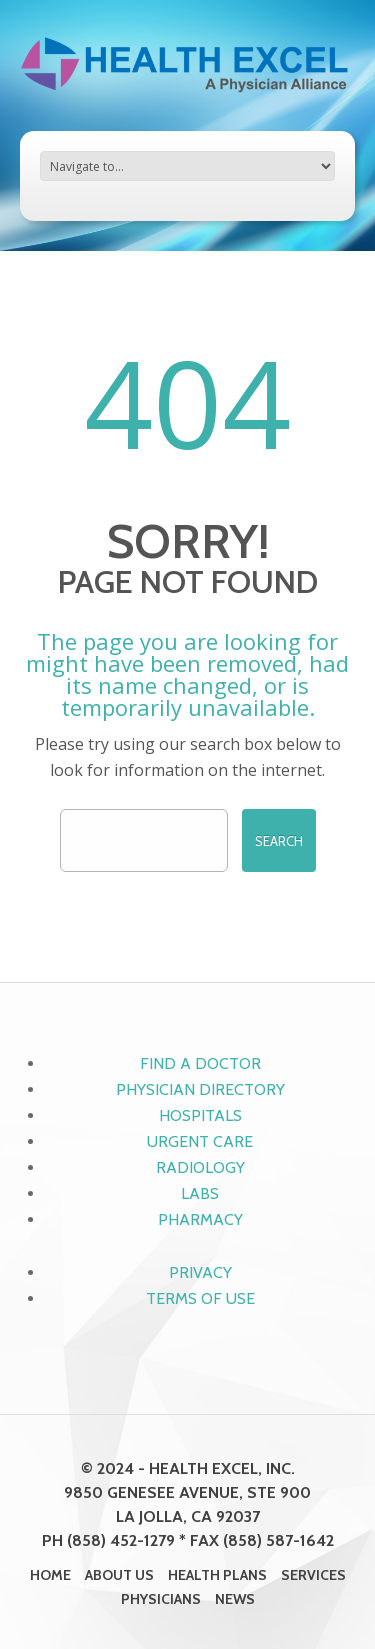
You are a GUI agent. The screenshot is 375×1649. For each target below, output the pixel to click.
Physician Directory (200, 1089)
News (235, 1599)
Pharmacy (200, 1219)
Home (50, 1575)
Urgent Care (200, 1141)
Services (313, 1575)
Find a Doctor (200, 1063)
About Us (119, 1575)
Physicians (161, 1599)
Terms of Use (200, 1298)
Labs (200, 1193)
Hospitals (200, 1115)
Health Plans (217, 1575)
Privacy (200, 1272)
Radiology (200, 1167)
